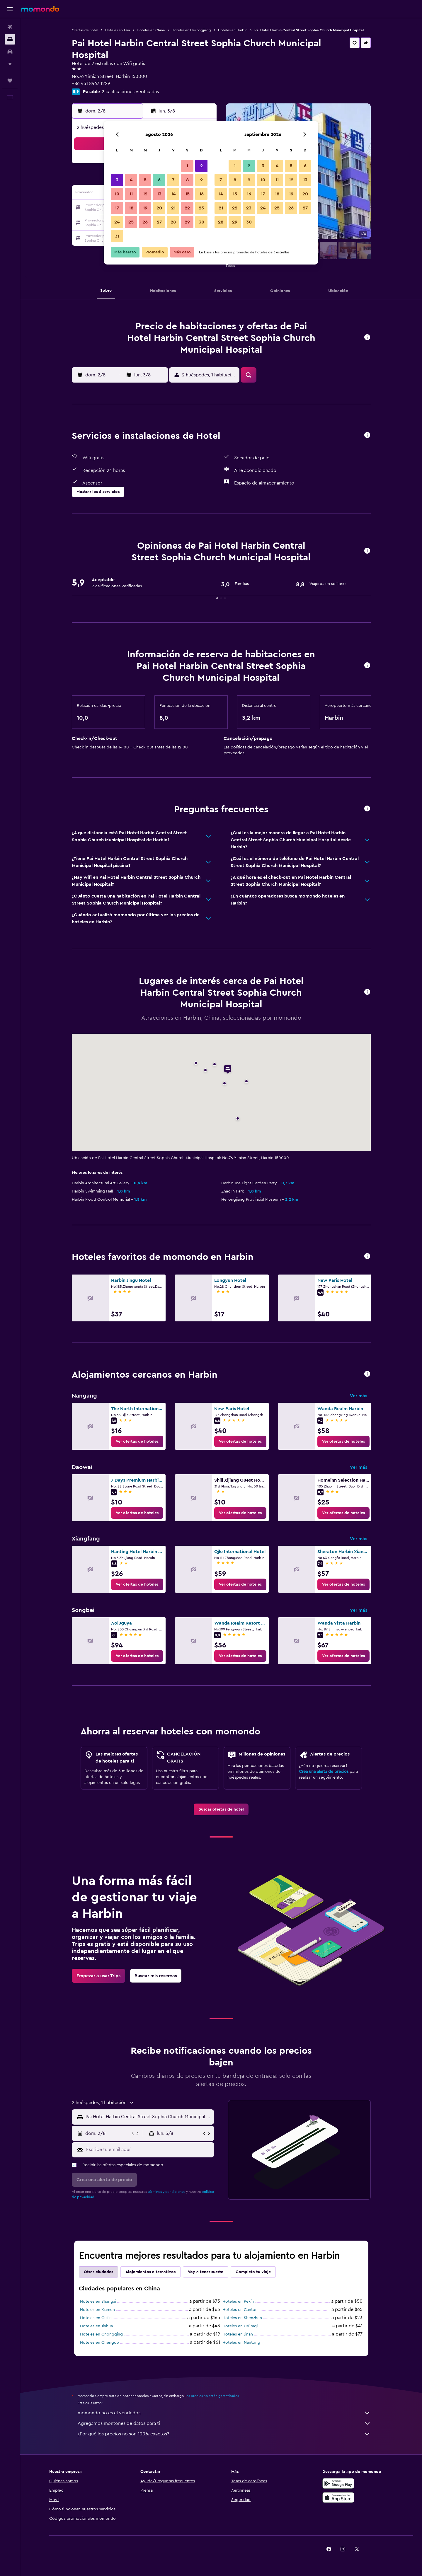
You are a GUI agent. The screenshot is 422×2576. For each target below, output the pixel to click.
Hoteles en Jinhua (96, 2326)
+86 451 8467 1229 (91, 83)
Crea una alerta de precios (323, 1772)
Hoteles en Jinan (237, 2334)
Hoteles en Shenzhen (242, 2318)
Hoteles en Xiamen (97, 2310)
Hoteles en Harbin (232, 30)
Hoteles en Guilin (96, 2318)
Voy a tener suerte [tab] (205, 2272)
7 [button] (173, 180)
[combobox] (148, 2117)
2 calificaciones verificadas (130, 91)
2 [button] (201, 165)
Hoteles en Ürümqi (240, 2326)
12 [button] (145, 194)
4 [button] (131, 180)
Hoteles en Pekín (238, 2301)
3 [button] (117, 180)
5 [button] (145, 180)
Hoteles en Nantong (241, 2342)
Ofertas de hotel (85, 30)
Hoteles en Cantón (240, 2310)
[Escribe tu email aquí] (149, 2149)
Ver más (358, 1395)
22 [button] (187, 208)
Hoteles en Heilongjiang (191, 30)
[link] (137, 1441)
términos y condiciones (166, 2191)
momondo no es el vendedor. (224, 2412)
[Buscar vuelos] (10, 27)
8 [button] (187, 180)
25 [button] (131, 222)
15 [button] (187, 194)
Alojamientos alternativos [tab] (150, 2272)
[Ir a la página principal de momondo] (40, 9)
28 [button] (173, 222)
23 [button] (201, 208)
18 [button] (131, 208)
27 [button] (159, 222)
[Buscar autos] (10, 51)
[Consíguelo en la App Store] (338, 2497)
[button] (10, 9)
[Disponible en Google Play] (338, 2483)
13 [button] (159, 194)
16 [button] (201, 194)
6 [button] (159, 180)
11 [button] (131, 194)
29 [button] (187, 222)
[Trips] (10, 80)
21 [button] (173, 208)
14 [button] (173, 194)
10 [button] (117, 194)
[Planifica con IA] (10, 64)
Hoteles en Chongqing (101, 2334)
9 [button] (201, 180)
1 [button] (187, 165)
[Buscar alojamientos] (10, 39)
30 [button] (201, 222)
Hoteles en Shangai (98, 2301)
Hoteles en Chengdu (99, 2342)
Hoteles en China (151, 30)
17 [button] (117, 208)
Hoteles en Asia (117, 30)
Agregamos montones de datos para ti (224, 2423)
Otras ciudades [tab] (98, 2272)
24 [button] (117, 222)
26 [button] (145, 222)
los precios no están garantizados (212, 2396)
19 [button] (145, 208)
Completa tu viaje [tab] (253, 2272)
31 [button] (117, 236)
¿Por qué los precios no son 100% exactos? (224, 2433)
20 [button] (159, 208)
